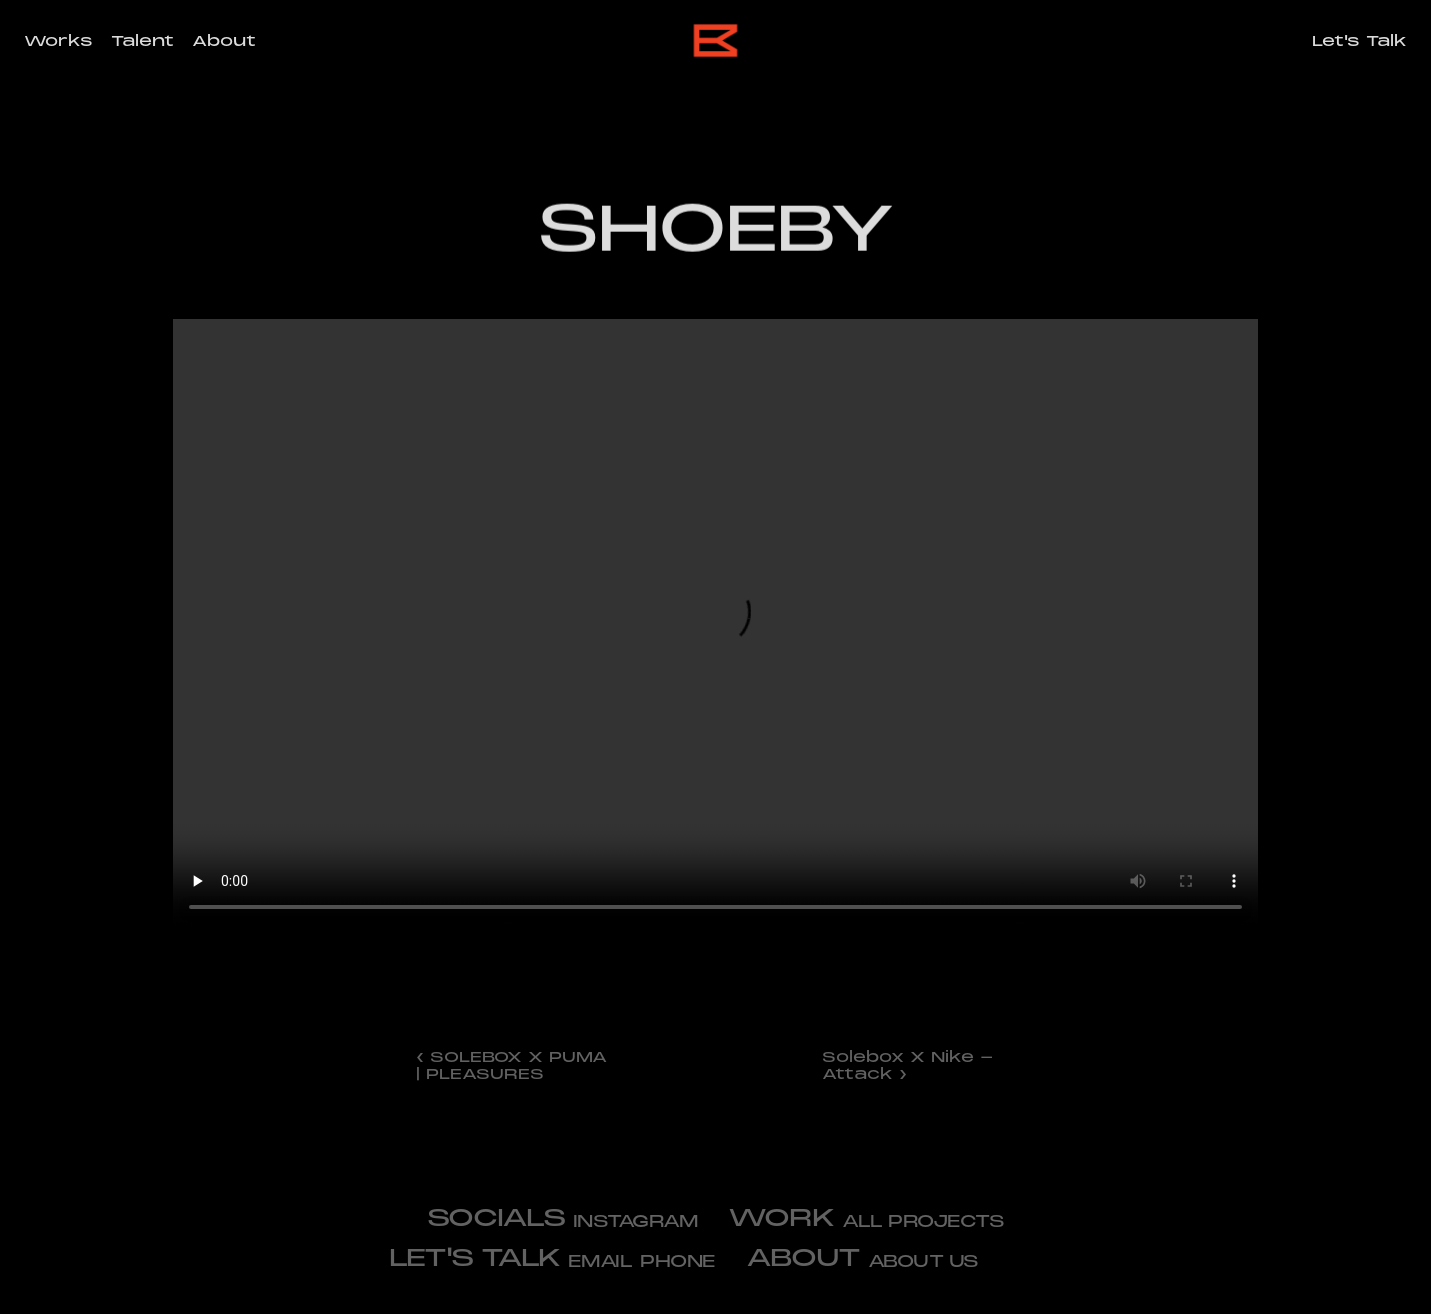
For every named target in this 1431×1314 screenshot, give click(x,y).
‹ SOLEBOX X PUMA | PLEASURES (514, 1065)
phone (678, 1261)
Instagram (636, 1221)
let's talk (474, 1257)
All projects (923, 1221)
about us (923, 1261)
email (600, 1261)
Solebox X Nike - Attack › (910, 1065)
